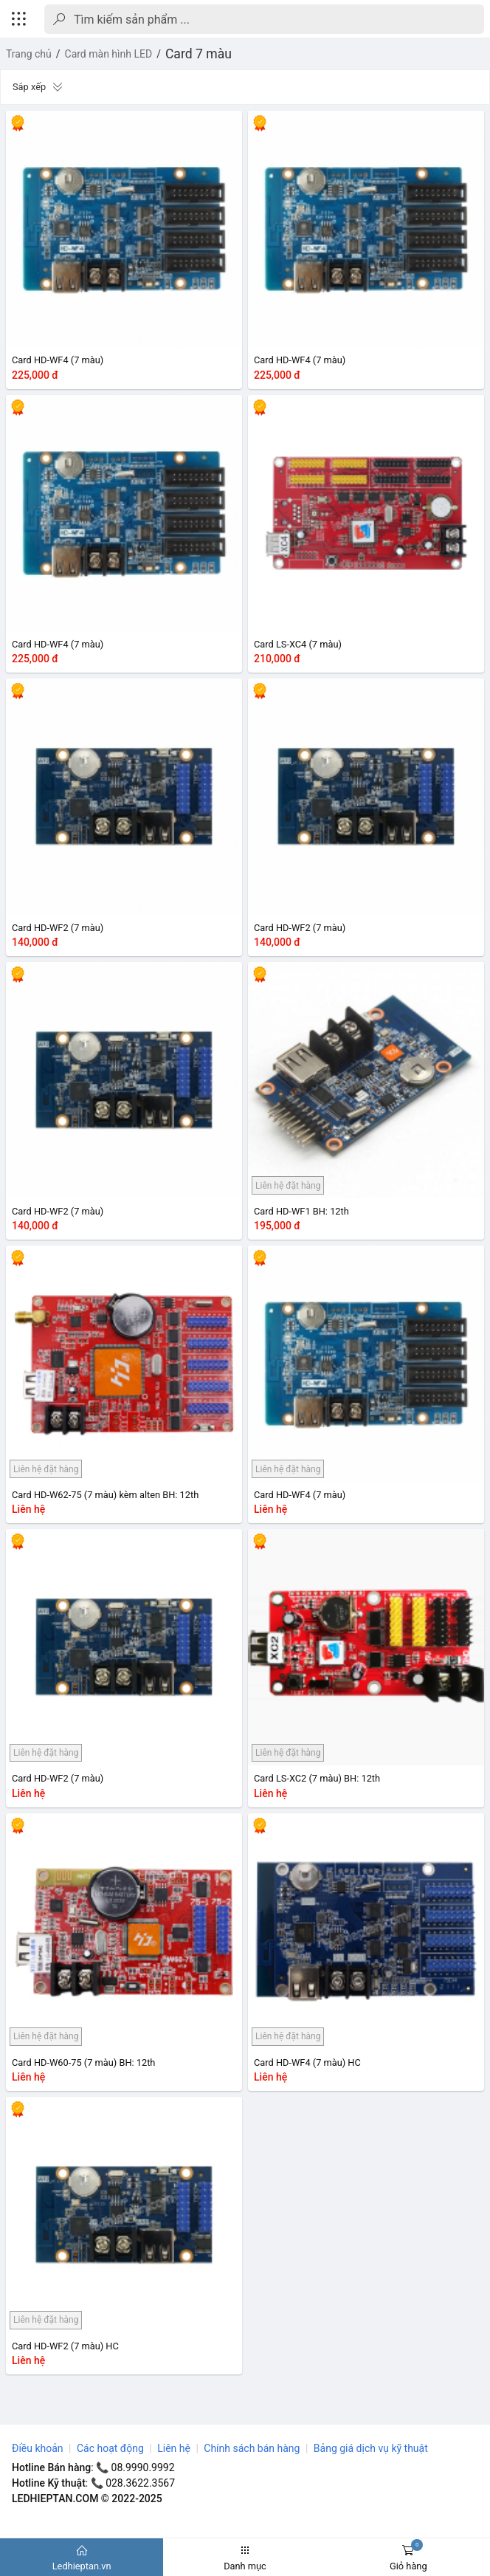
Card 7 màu (198, 54)
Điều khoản (37, 2448)
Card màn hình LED (109, 54)
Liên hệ (173, 2448)
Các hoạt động (110, 2448)
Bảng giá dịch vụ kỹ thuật (371, 2448)
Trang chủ (29, 54)
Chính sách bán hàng (252, 2448)
